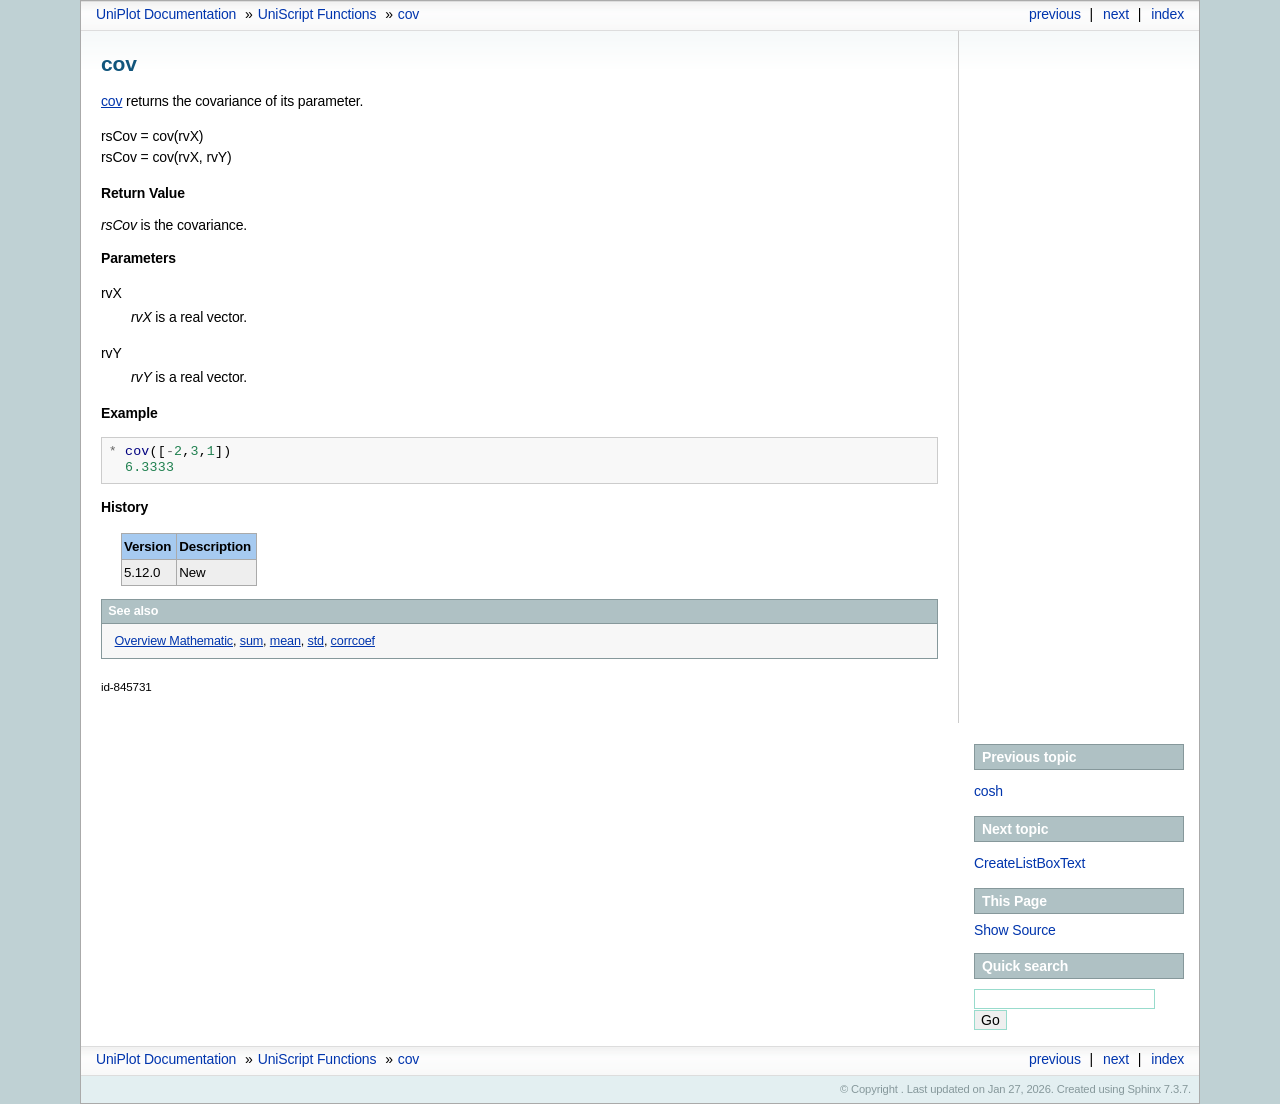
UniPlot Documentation (166, 14)
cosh (988, 791)
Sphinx (1144, 1089)
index (1167, 14)
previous (1055, 14)
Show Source (1015, 930)
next (1116, 14)
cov (408, 14)
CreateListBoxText (1029, 863)
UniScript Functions (317, 14)
